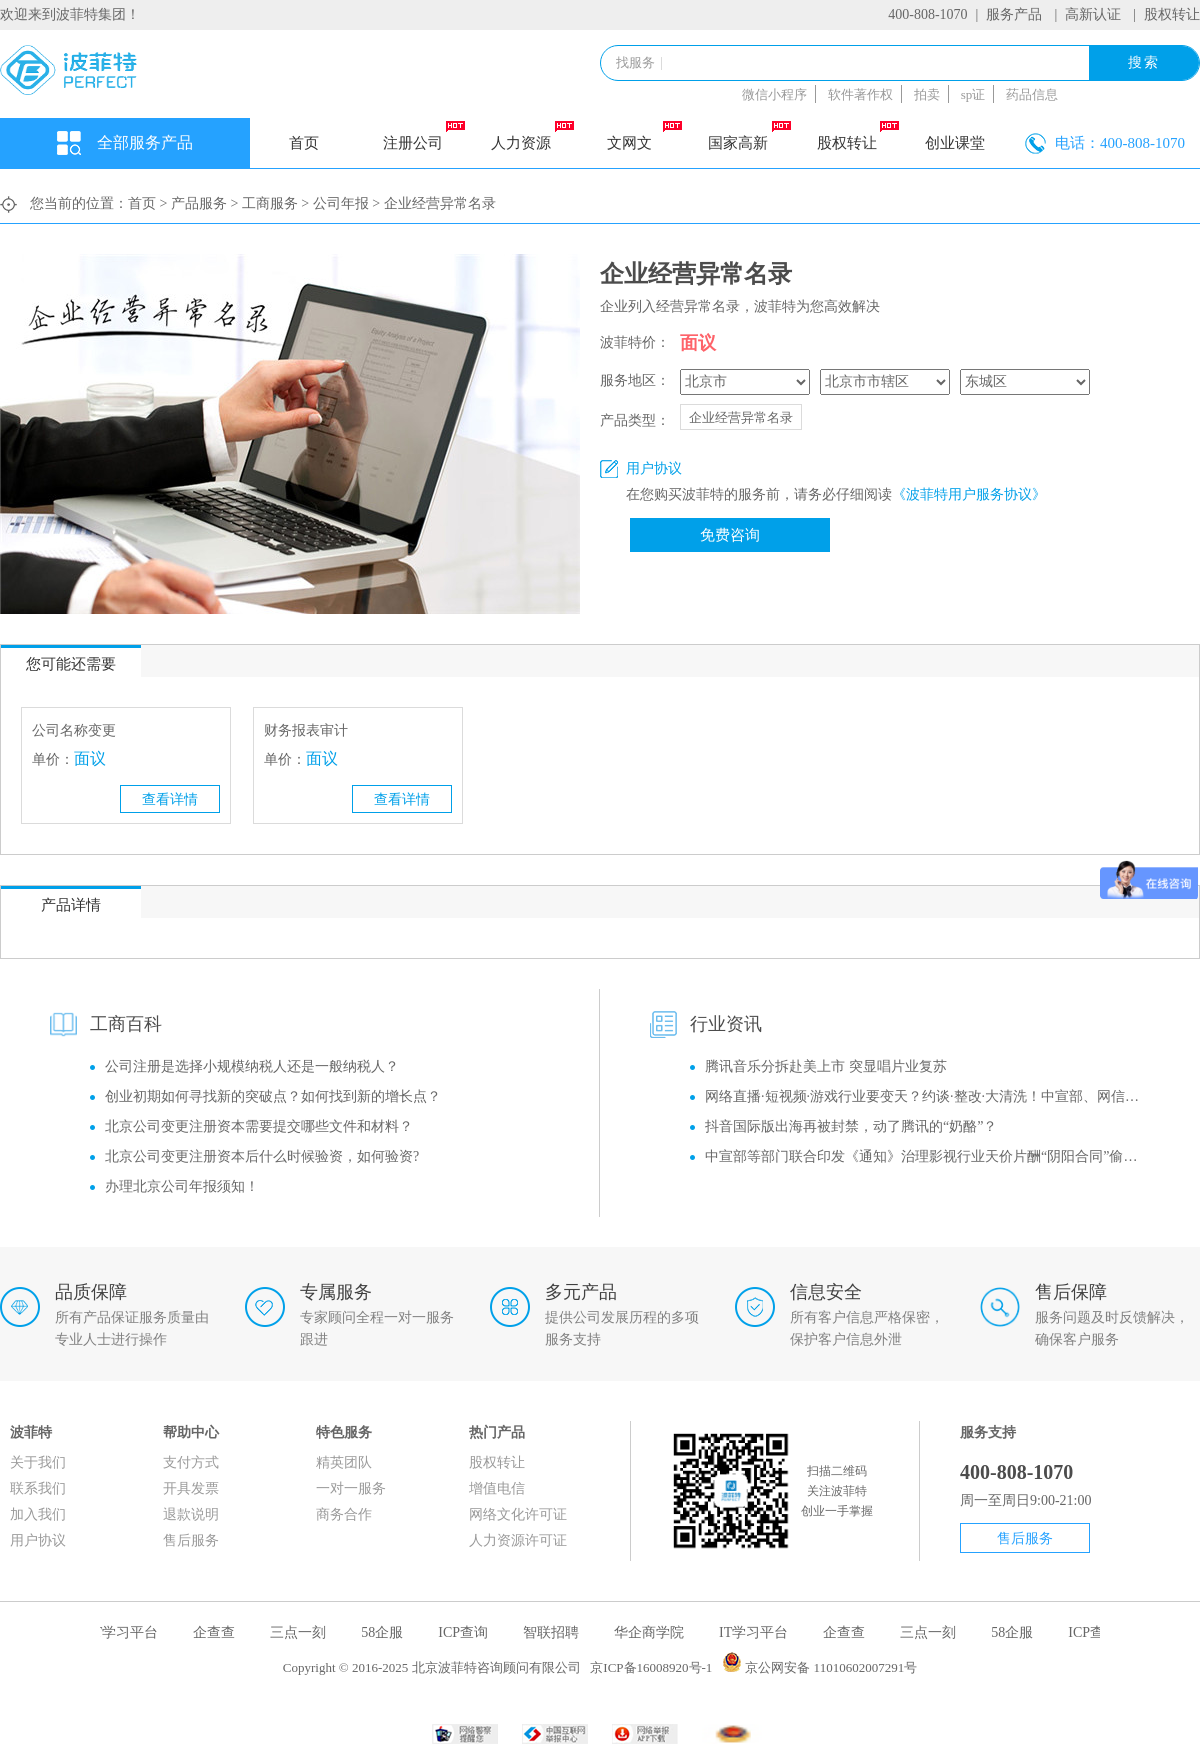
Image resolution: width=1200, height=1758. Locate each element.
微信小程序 (774, 94)
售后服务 (191, 1540)
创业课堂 (955, 143)
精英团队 (344, 1462)
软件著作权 (860, 94)
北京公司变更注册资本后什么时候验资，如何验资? (262, 1156)
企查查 (217, 1632)
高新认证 (1093, 14)
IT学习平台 (126, 1632)
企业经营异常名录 (741, 417)
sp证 (973, 94)
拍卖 (927, 94)
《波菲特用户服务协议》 (969, 494)
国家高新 (749, 136)
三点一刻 (301, 1632)
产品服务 (199, 203)
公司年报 (341, 203)
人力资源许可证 (518, 1540)
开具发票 (191, 1488)
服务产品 (1014, 14)
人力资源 (532, 136)
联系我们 (38, 1488)
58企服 (385, 1632)
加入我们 (38, 1514)
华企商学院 (652, 1632)
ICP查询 (466, 1632)
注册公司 (424, 136)
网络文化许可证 (518, 1514)
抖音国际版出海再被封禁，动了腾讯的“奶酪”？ (851, 1126)
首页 (304, 143)
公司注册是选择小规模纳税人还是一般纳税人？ (252, 1066)
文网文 (644, 136)
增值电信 (497, 1488)
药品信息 (1032, 94)
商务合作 (344, 1514)
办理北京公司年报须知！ (182, 1186)
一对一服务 (351, 1488)
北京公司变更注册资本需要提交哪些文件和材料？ (259, 1126)
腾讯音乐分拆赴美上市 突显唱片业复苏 (826, 1066)
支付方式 (191, 1462)
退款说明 (191, 1514)
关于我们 (38, 1462)
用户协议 (38, 1540)
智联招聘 (554, 1632)
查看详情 (170, 799)
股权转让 (1172, 14)
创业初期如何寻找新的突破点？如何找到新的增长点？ (273, 1096)
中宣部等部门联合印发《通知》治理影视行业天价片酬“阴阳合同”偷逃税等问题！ (927, 1156)
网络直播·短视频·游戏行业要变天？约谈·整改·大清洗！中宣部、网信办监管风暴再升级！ (927, 1096)
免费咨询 (730, 535)
